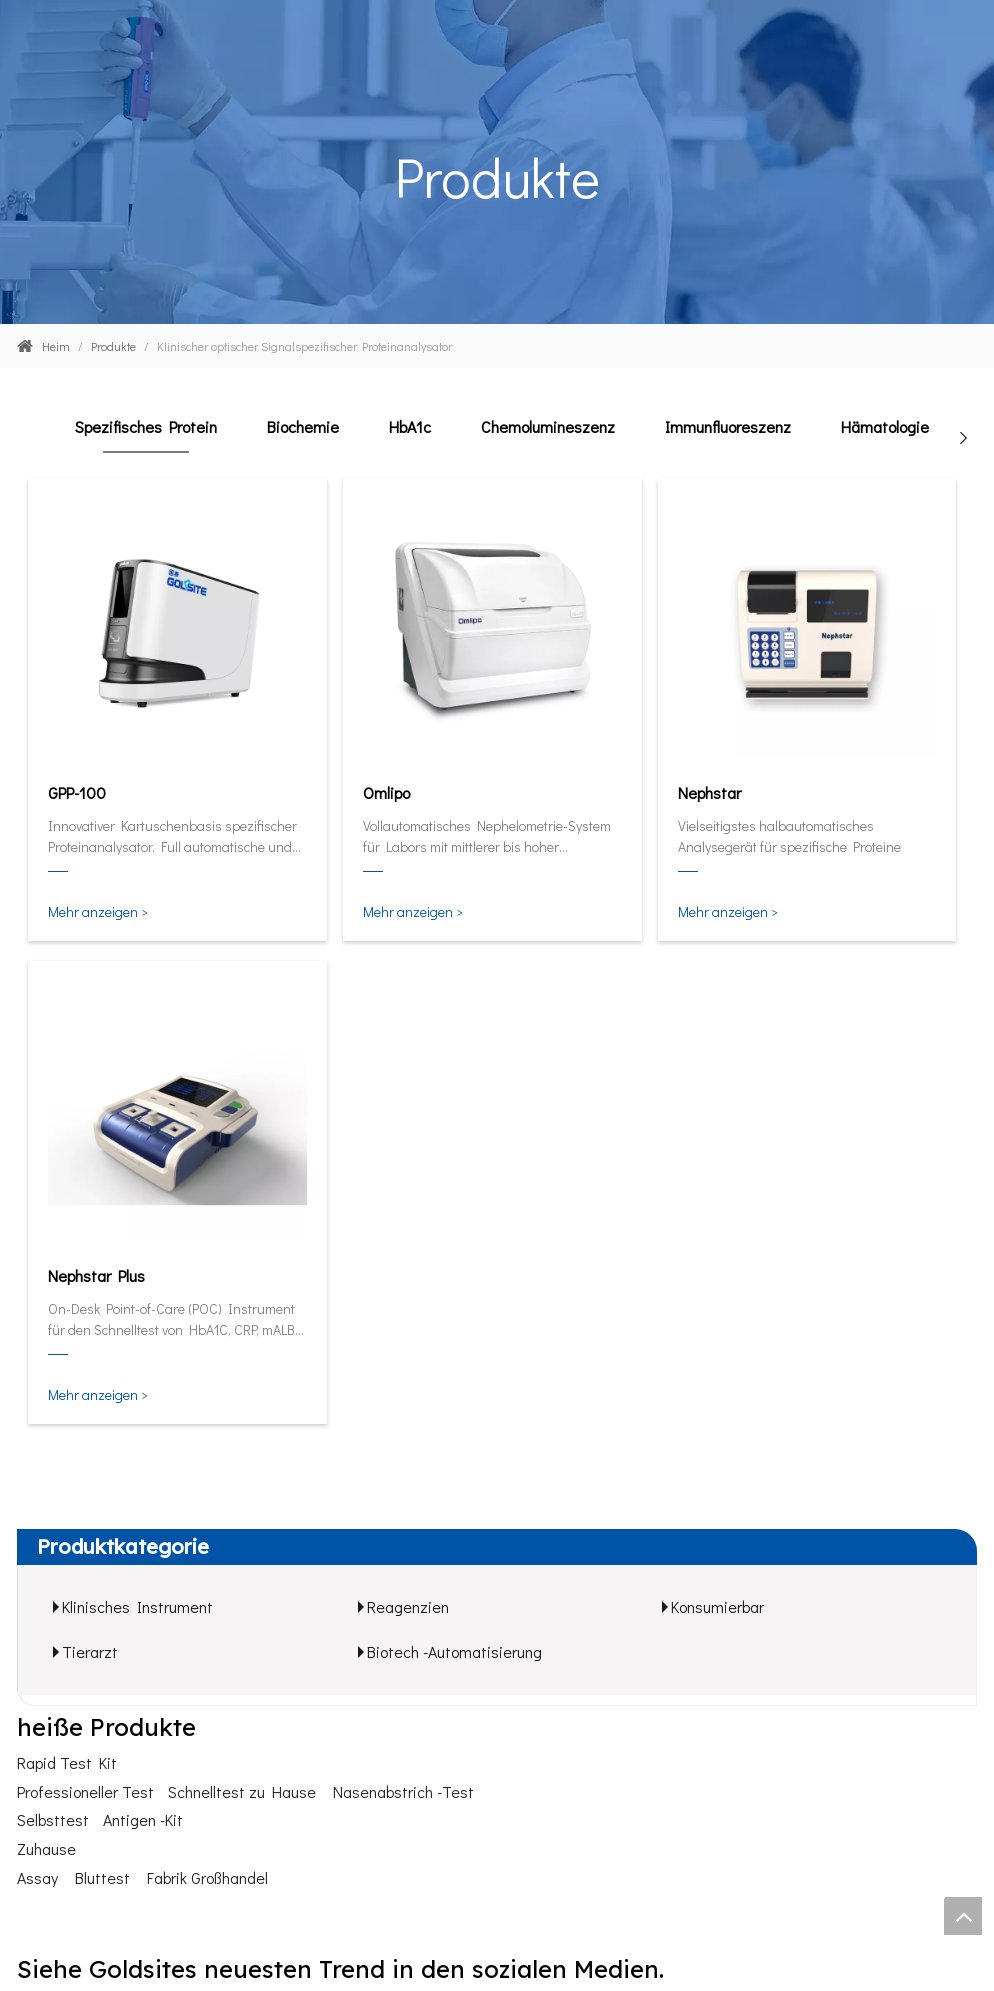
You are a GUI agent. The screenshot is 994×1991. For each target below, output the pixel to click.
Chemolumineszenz (548, 426)
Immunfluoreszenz (728, 426)
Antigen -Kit (143, 1819)
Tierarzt (90, 1651)
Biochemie (303, 426)
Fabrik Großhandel (207, 1877)
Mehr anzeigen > (98, 911)
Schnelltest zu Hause (242, 1791)
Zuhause (46, 1848)
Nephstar (709, 792)
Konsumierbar (717, 1606)
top (963, 1916)
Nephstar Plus (96, 1275)
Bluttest (102, 1877)
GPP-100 (77, 792)
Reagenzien (408, 1606)
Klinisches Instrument (137, 1606)
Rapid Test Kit (67, 1762)
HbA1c (410, 426)
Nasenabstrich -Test (403, 1791)
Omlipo (386, 792)
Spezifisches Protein (146, 426)
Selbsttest (53, 1819)
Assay (37, 1877)
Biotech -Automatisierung (454, 1651)
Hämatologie (885, 426)
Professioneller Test (85, 1791)
